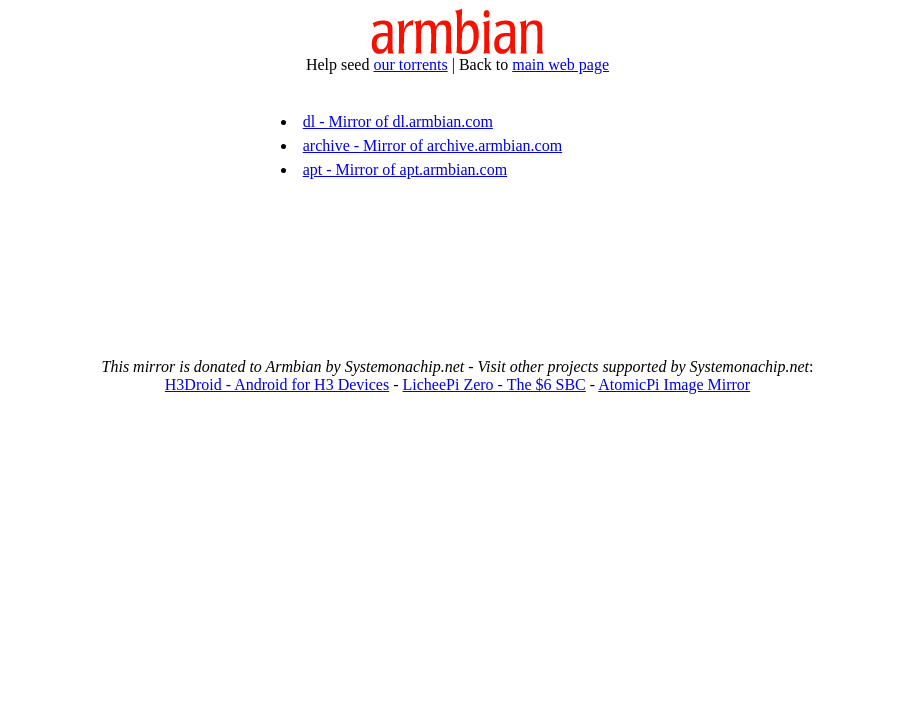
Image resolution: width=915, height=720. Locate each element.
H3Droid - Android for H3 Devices (277, 384)
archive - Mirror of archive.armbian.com (432, 145)
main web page (560, 64)
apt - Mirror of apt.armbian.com (405, 169)
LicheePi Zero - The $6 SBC (494, 384)
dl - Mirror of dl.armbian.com (398, 121)
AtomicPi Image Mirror (674, 384)
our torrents (410, 64)
